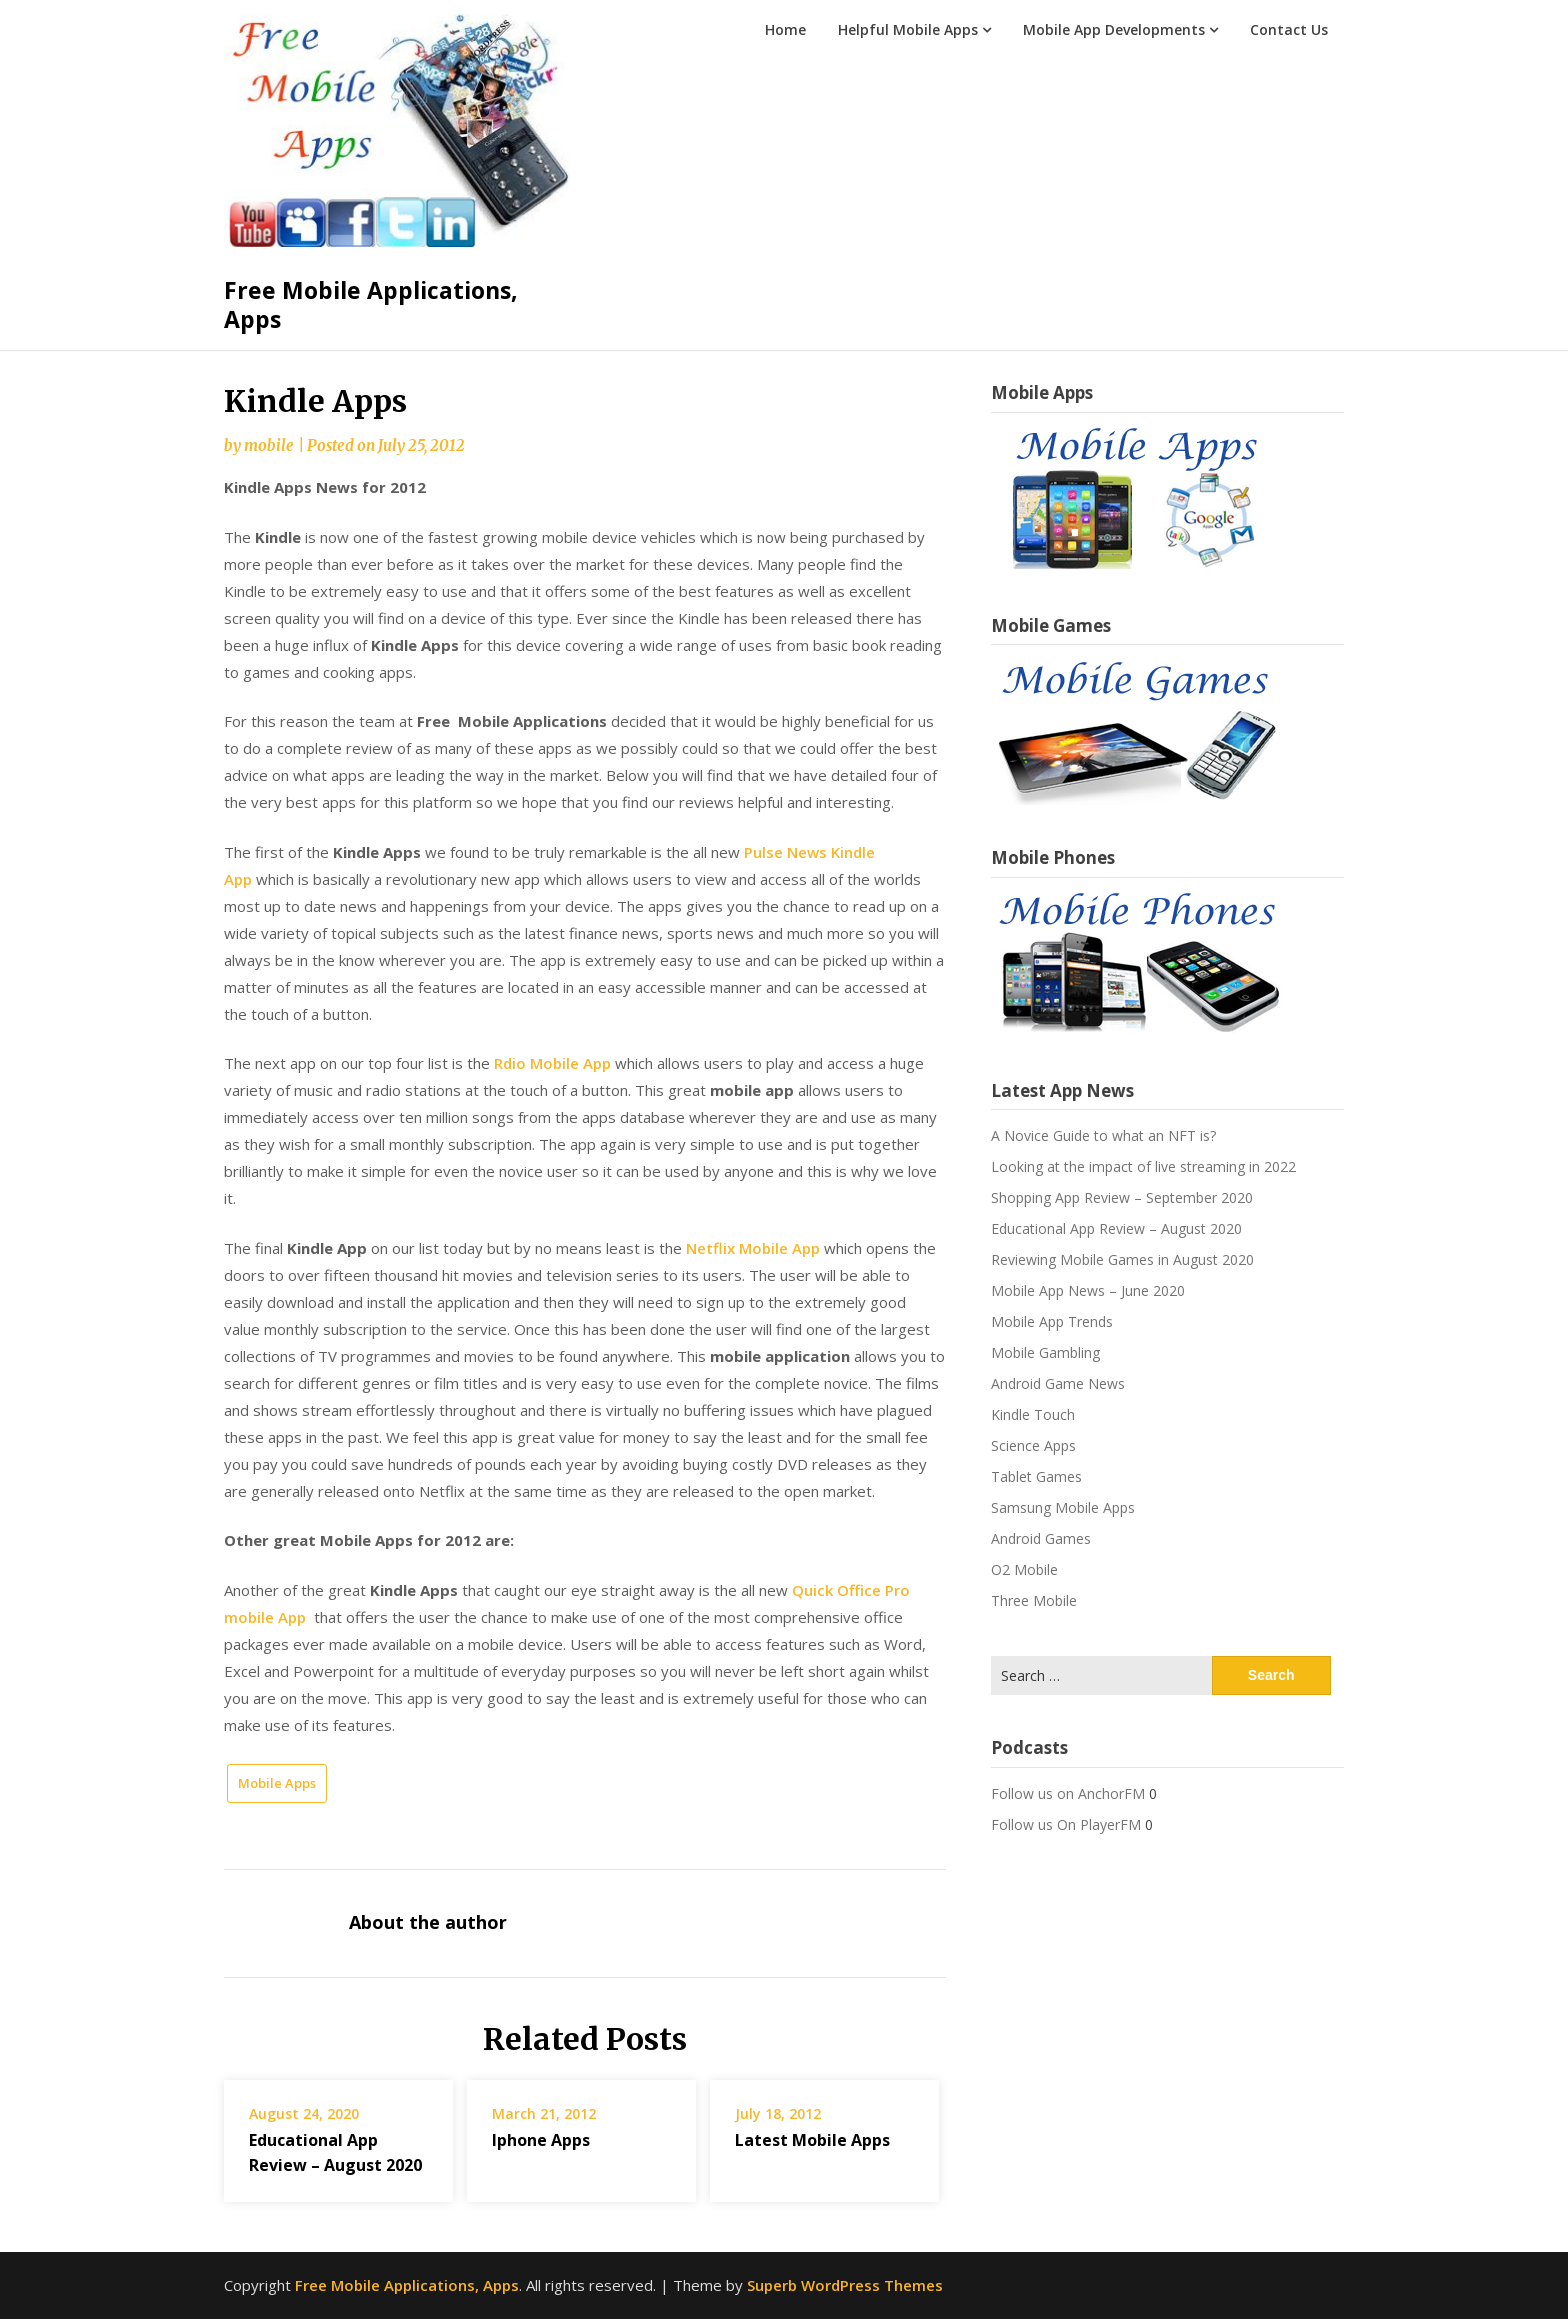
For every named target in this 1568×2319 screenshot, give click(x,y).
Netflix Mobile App (753, 1248)
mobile (269, 445)
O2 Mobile (1024, 1569)
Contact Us (1289, 29)
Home (785, 29)
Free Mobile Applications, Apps (371, 305)
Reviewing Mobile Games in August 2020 (1122, 1259)
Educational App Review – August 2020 (1116, 1228)
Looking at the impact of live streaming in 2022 (1143, 1166)
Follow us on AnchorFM (1068, 1793)
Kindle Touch (1033, 1414)
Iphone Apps (541, 2140)
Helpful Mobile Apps (908, 29)
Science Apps (1033, 1445)
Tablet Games (1036, 1476)
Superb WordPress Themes (845, 2285)
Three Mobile (1034, 1600)
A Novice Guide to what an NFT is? (1103, 1135)
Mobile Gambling (1045, 1352)
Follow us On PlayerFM (1066, 1824)
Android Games (1041, 1538)
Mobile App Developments (1114, 29)
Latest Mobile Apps (812, 2140)
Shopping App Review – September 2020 (1122, 1197)
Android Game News (1058, 1383)
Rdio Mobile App (552, 1063)
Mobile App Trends (1052, 1321)
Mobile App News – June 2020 (1088, 1290)
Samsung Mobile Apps (1063, 1507)
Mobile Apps (277, 1783)
